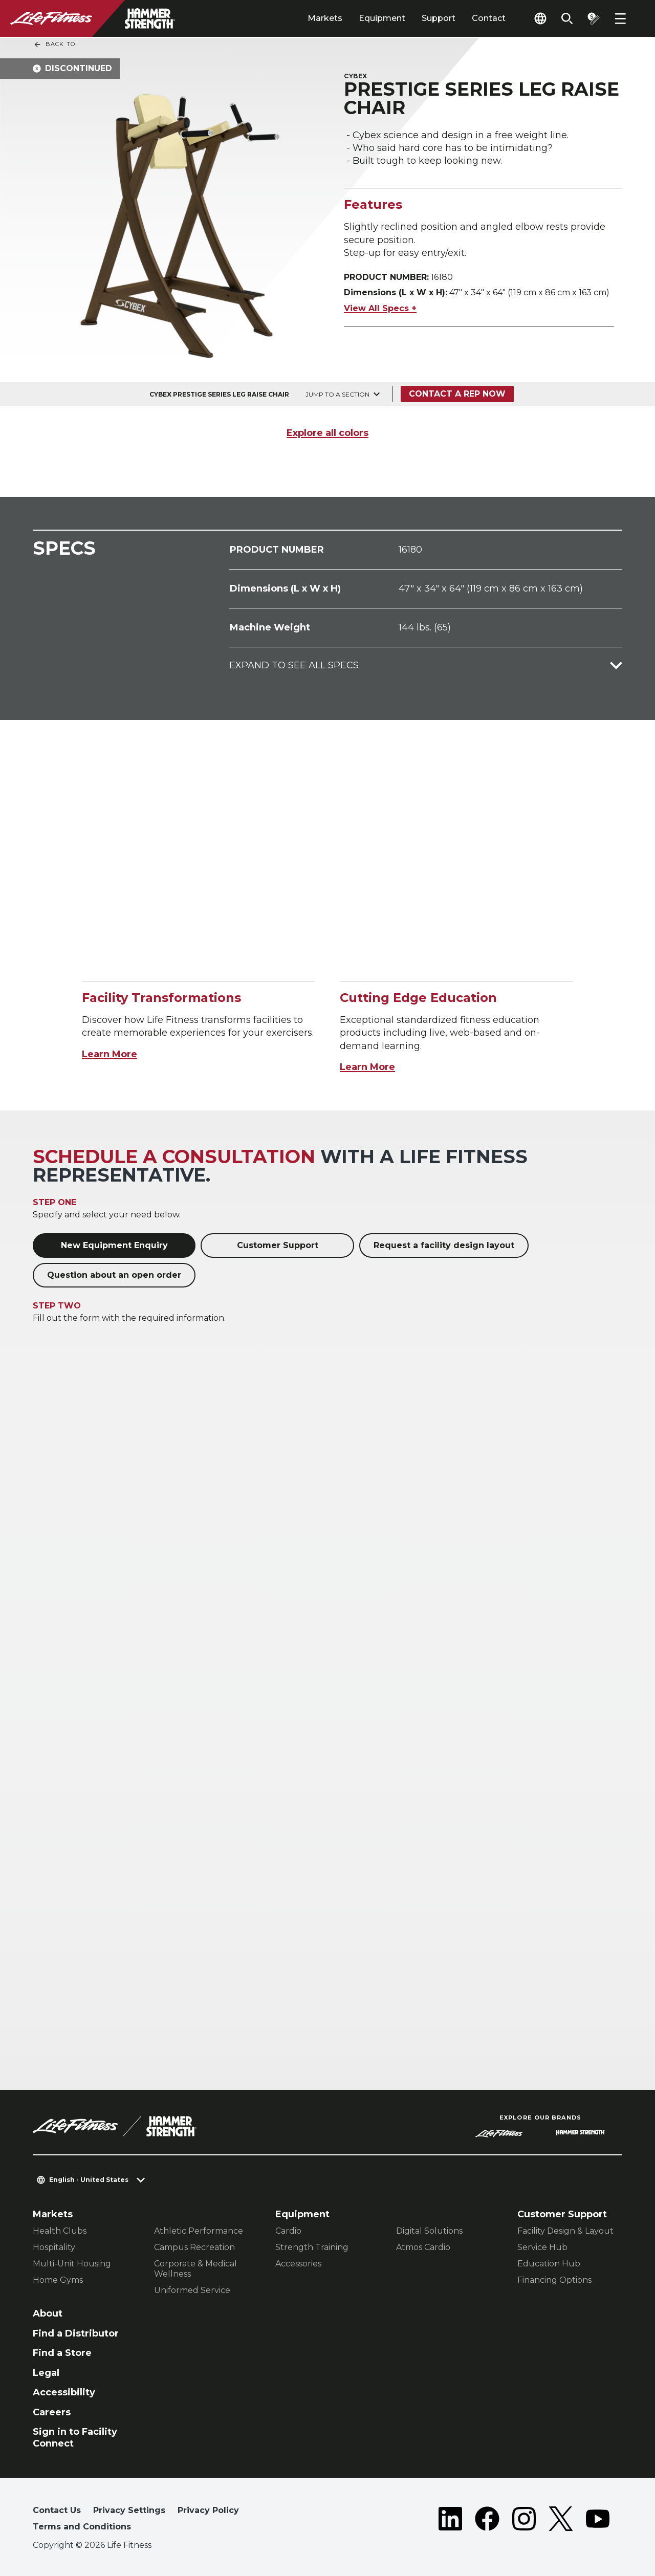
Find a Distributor (76, 2333)
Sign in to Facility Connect (75, 2437)
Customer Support (277, 1245)
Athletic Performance (198, 2231)
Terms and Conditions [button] (82, 2526)
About (47, 2313)
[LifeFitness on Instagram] (524, 2520)
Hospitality (54, 2247)
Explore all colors (327, 433)
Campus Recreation (194, 2247)
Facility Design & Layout (565, 2231)
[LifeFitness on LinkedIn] (450, 2520)
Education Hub (548, 2263)
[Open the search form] (567, 18)
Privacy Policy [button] (208, 2510)
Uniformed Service (192, 2290)
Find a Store (62, 2353)
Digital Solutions (429, 2231)
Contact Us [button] (57, 2510)
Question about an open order (114, 1275)
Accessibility (64, 2392)
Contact (489, 18)
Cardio (288, 2231)
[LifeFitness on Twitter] (561, 2520)
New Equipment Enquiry (114, 1245)
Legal (46, 2372)
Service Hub (542, 2247)
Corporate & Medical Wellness (195, 2269)
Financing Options (554, 2280)
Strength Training (311, 2247)
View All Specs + (380, 308)
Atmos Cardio (423, 2247)
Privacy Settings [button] (129, 2510)
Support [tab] (438, 18)
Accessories (298, 2263)
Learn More (109, 1054)
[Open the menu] (620, 18)
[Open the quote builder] (593, 18)
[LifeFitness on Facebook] (487, 2520)
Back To (54, 44)
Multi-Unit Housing (72, 2263)
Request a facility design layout (444, 1245)
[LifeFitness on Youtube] (597, 2520)
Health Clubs (59, 2231)
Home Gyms (58, 2280)
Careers (52, 2412)
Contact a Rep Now (457, 394)
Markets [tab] (325, 18)
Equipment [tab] (382, 18)
